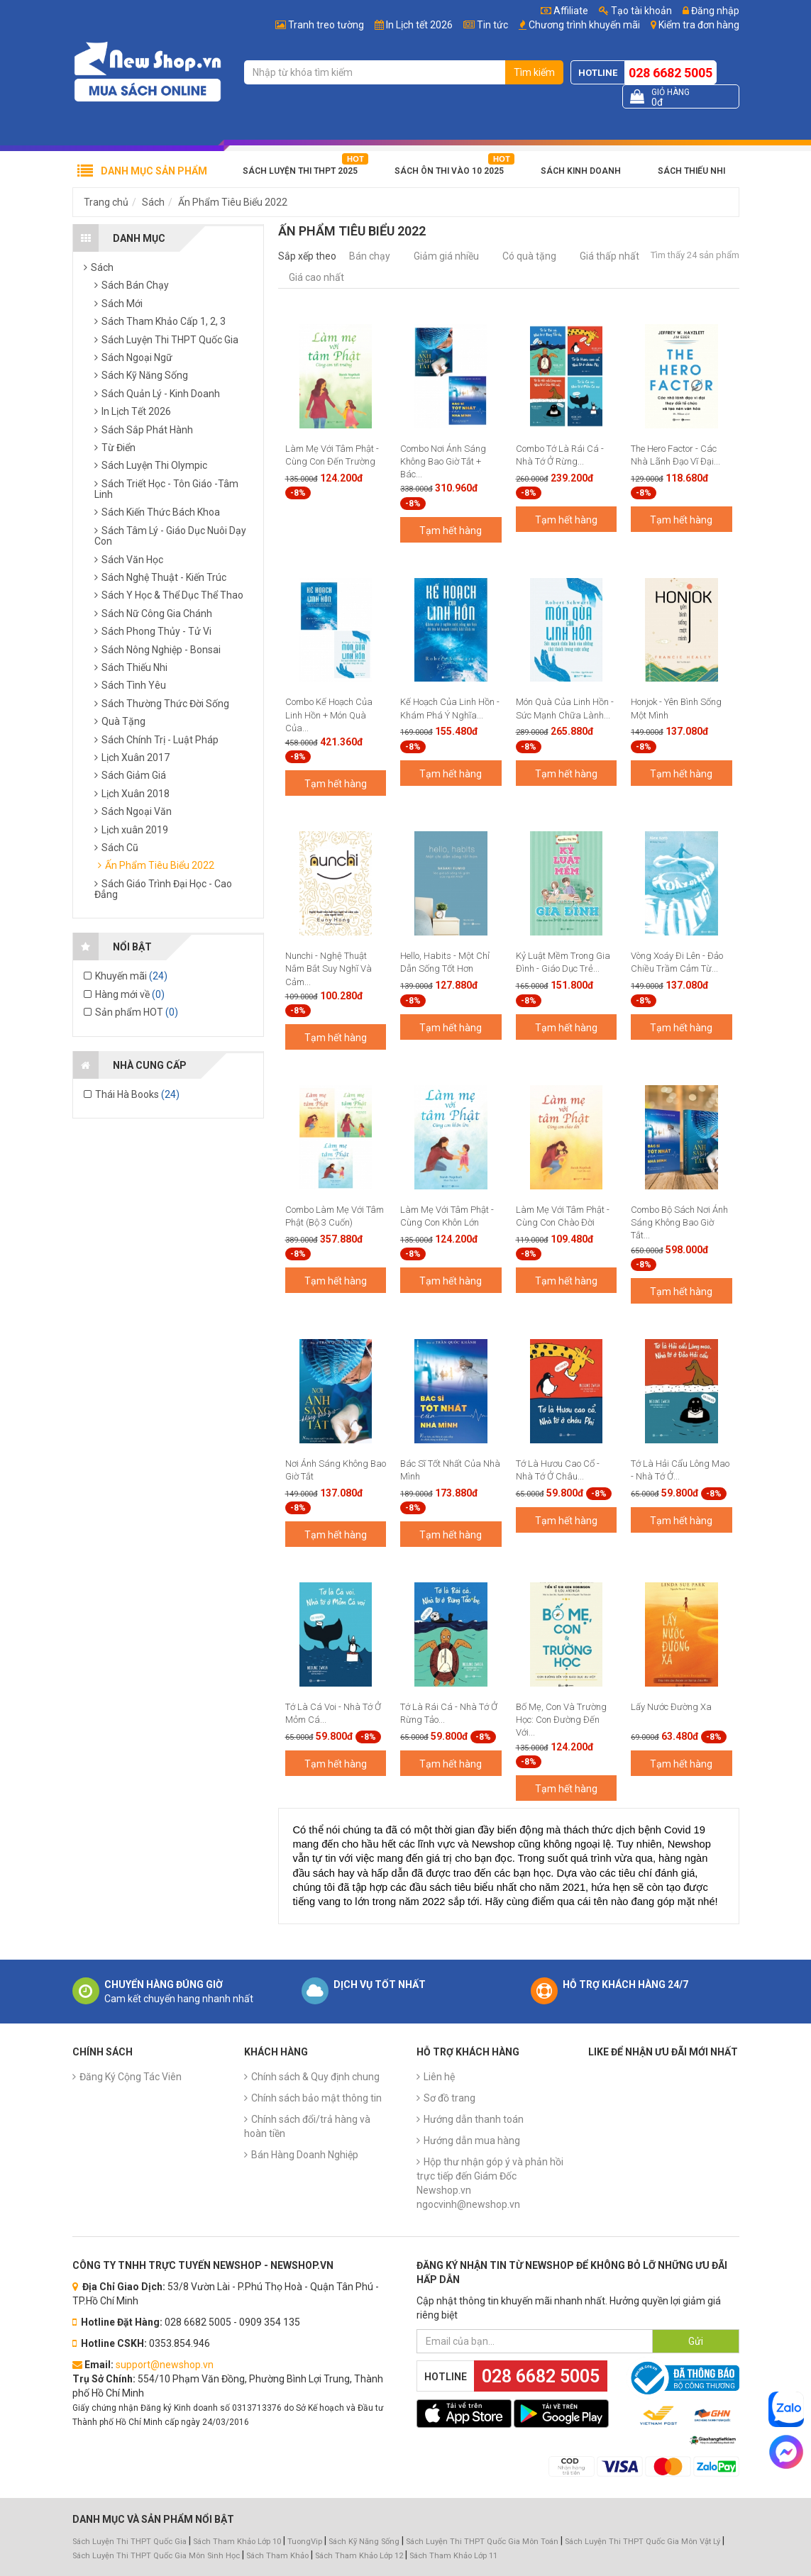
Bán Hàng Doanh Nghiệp (304, 2154)
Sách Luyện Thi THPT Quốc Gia (129, 2541)
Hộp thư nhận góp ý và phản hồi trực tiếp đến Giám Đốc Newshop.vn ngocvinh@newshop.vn (489, 2183)
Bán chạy (369, 256)
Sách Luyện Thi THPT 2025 (300, 171)
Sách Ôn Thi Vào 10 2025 (449, 171)
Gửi (695, 2341)
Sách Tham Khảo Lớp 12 (360, 2555)
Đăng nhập (711, 10)
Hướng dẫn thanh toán (474, 2119)
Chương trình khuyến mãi (584, 24)
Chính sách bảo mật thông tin (316, 2098)
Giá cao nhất (316, 277)
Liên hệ (439, 2076)
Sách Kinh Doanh (581, 171)
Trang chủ (106, 202)
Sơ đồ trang (449, 2098)
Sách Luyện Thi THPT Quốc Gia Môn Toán (482, 2541)
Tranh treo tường (326, 24)
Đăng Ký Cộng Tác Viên (130, 2076)
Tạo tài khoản (635, 10)
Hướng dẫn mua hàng (472, 2140)
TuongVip (304, 2541)
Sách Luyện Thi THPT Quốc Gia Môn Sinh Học (156, 2555)
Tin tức (492, 24)
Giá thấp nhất (609, 256)
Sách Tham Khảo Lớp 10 (237, 2541)
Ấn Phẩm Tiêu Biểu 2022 (232, 202)
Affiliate (564, 10)
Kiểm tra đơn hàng (698, 24)
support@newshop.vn (165, 2364)
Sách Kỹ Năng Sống (364, 2541)
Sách (153, 202)
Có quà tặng (529, 256)
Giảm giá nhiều (446, 256)
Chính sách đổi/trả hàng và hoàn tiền (307, 2126)
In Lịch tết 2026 (419, 24)
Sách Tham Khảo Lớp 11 (453, 2555)
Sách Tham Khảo (277, 2555)
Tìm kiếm (534, 72)
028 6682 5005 (670, 72)
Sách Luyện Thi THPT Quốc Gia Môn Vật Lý (642, 2541)
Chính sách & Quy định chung (315, 2076)
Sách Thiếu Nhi (691, 171)
